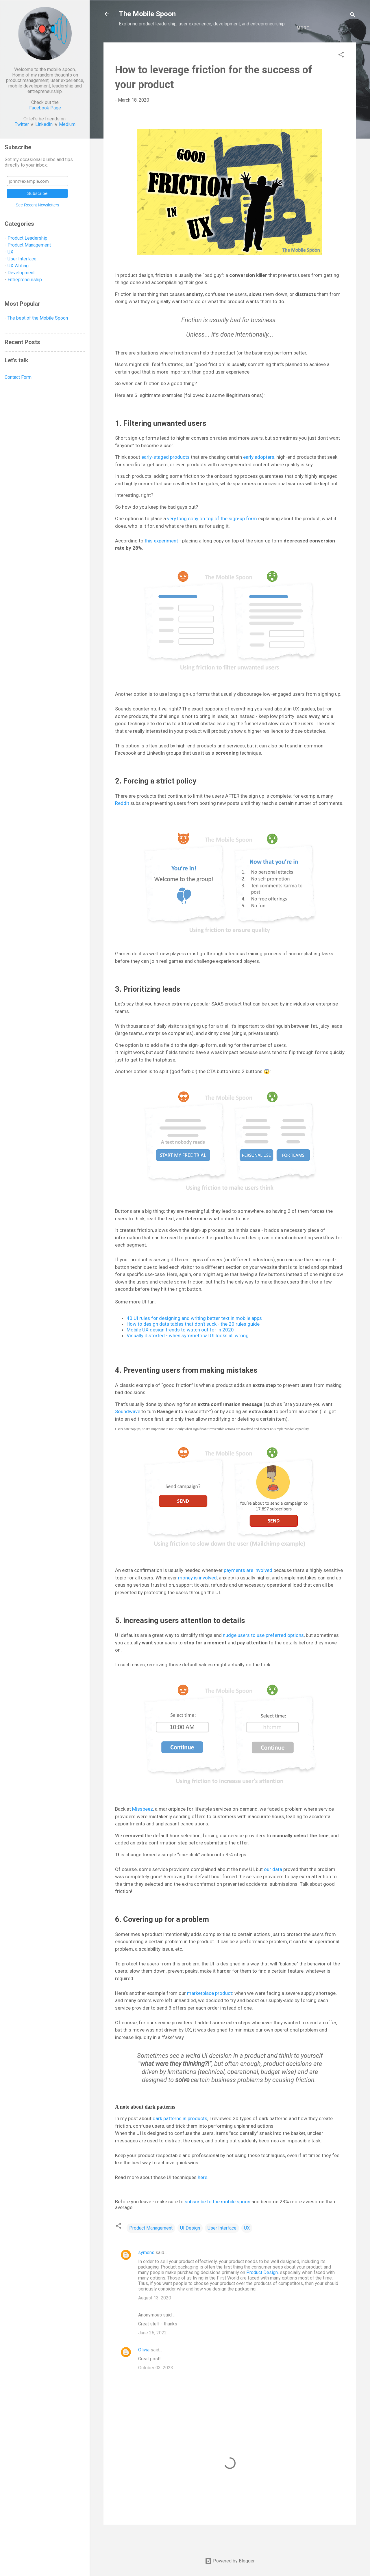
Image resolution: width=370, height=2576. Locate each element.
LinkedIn (44, 124)
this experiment (161, 560)
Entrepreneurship (229, 47)
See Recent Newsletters (37, 205)
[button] (341, 74)
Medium (67, 124)
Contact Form (18, 377)
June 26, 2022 (152, 2352)
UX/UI (125, 47)
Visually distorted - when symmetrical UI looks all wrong (188, 1354)
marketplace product (209, 2012)
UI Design (190, 2247)
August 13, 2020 (154, 2317)
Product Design (262, 2291)
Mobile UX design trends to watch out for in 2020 (180, 1349)
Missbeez (142, 1828)
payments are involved (248, 1589)
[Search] (352, 16)
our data (273, 1888)
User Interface (222, 2247)
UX (247, 2247)
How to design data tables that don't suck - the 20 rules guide (193, 1343)
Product (149, 47)
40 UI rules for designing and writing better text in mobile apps (194, 1337)
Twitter (22, 124)
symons (146, 2271)
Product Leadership (27, 238)
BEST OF (267, 47)
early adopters (258, 476)
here (202, 2196)
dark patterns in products (180, 2137)
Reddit (122, 822)
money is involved (197, 1597)
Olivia (143, 2369)
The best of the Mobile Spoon (38, 318)
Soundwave (127, 1430)
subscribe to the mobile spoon (217, 2221)
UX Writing (18, 265)
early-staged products (165, 476)
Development (183, 47)
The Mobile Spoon (147, 14)
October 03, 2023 (155, 2387)
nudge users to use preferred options (263, 1654)
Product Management (151, 2247)
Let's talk (296, 47)
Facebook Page (45, 108)
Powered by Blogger (230, 2561)
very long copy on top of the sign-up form (212, 537)
